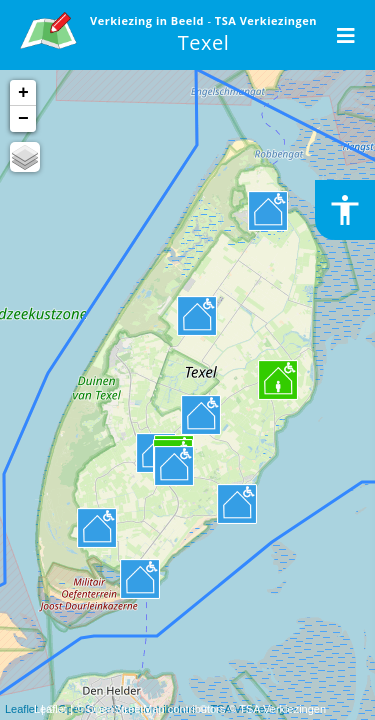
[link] (48, 27)
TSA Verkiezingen (282, 709)
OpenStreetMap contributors (156, 709)
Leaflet (50, 709)
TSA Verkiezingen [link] (266, 20)
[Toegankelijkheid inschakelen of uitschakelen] (345, 210)
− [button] (23, 119)
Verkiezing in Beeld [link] (148, 20)
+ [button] (23, 93)
